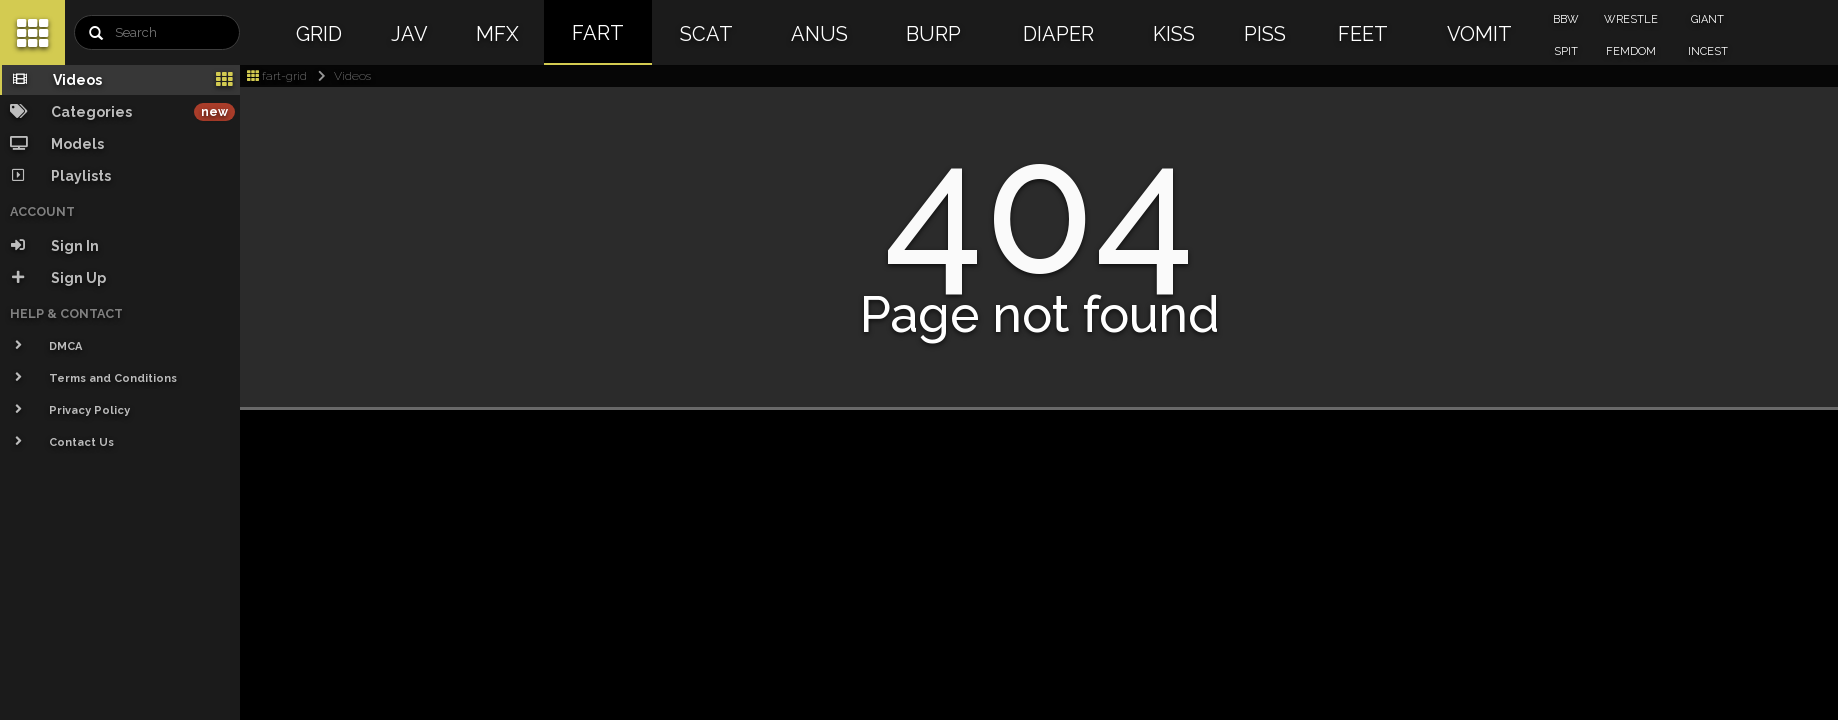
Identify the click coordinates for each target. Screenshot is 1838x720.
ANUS (819, 34)
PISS (1265, 34)
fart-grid (277, 76)
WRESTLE (1631, 19)
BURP (933, 34)
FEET (1363, 34)
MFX (497, 34)
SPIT (1566, 51)
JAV (409, 34)
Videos (340, 76)
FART (598, 33)
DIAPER (1058, 34)
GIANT (1707, 19)
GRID (319, 34)
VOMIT (1479, 34)
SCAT (706, 34)
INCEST (1708, 51)
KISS (1174, 34)
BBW (1566, 19)
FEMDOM (1631, 51)
